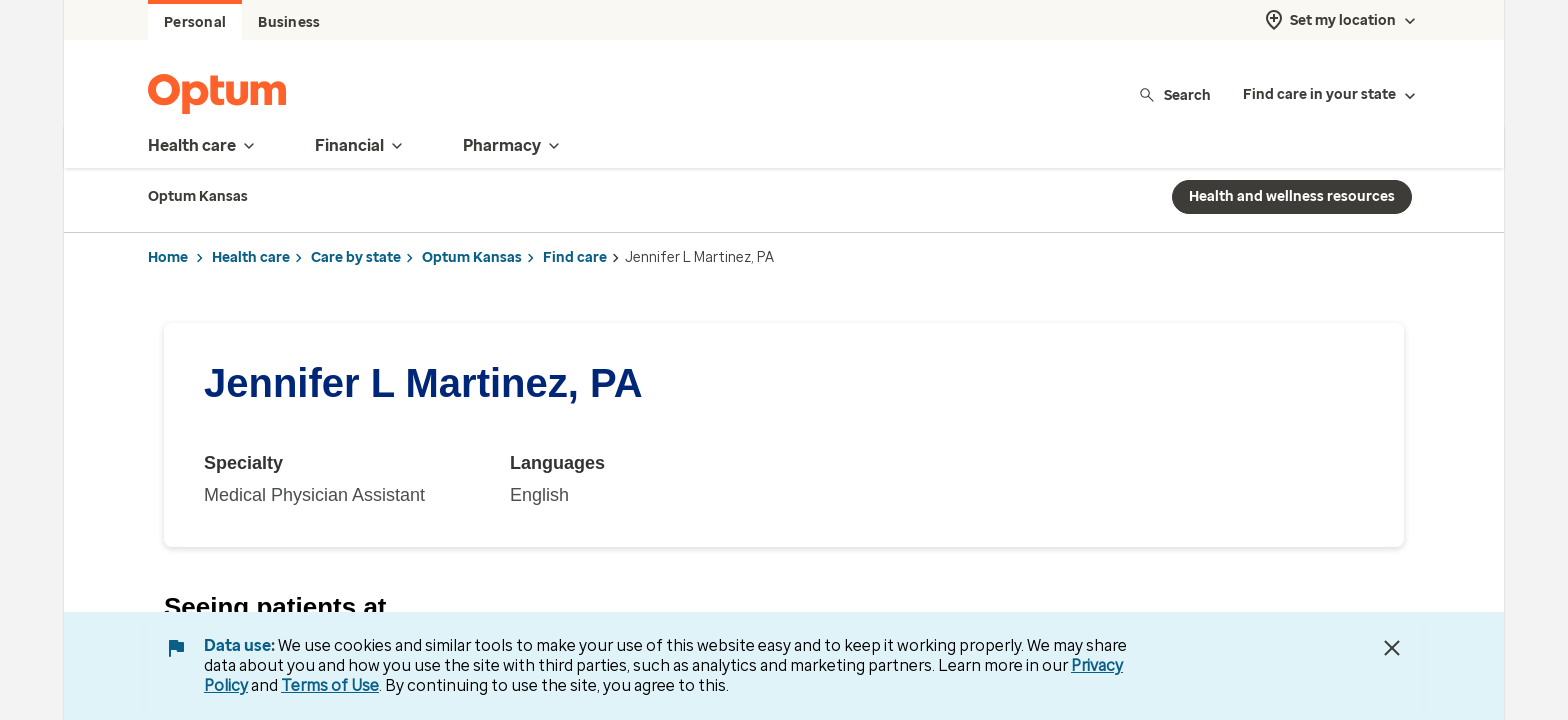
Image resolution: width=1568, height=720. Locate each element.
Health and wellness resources (1292, 196)
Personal (195, 22)
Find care (575, 257)
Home (168, 257)
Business (289, 22)
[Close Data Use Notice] (1392, 648)
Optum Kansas (472, 257)
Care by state (356, 257)
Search (1174, 94)
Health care (251, 257)
